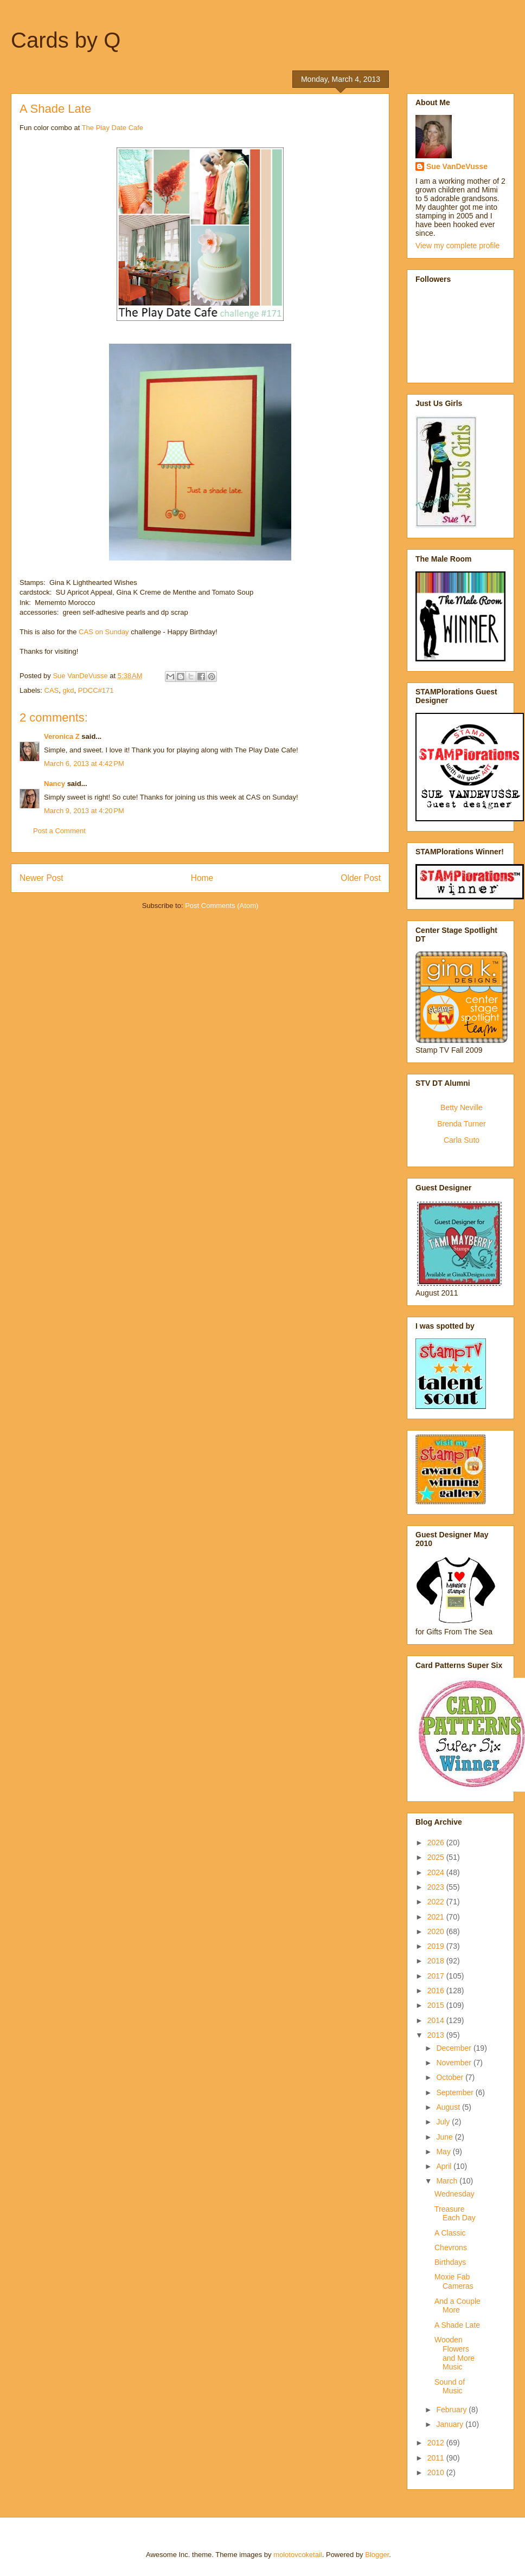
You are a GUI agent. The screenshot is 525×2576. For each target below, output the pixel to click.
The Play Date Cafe (112, 128)
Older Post (361, 878)
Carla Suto (461, 1140)
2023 (436, 1887)
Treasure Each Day (455, 2214)
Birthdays (450, 2262)
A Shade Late (457, 2325)
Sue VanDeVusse (457, 166)
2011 (436, 2457)
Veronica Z (62, 736)
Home (202, 878)
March (447, 2180)
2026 (436, 1842)
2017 (436, 1976)
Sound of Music (449, 2386)
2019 (436, 1946)
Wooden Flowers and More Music (454, 2353)
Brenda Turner (461, 1123)
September (455, 2092)
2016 (436, 1990)
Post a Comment (59, 831)
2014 (436, 2020)
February (452, 2409)
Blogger (377, 2555)
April (444, 2166)
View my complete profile (457, 245)
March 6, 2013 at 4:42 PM (84, 763)
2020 (436, 1931)
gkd (68, 690)
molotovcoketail (297, 2555)
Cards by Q (65, 40)
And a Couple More (457, 2306)
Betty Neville (461, 1107)
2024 (436, 1872)
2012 (436, 2442)
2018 (436, 1960)
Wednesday (454, 2193)
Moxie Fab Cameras (453, 2281)
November (454, 2062)
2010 (436, 2472)
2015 (436, 2005)
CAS (51, 690)
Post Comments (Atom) (221, 905)
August (449, 2107)
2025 (436, 1857)
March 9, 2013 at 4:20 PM (84, 811)
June (445, 2137)
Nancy (54, 784)
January (450, 2424)
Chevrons (450, 2247)
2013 (436, 2035)
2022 (436, 1901)
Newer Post (41, 878)
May (444, 2151)
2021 (436, 1916)
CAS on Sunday (104, 632)
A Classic (450, 2233)
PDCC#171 (96, 690)
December (454, 2048)
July (444, 2121)
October (450, 2077)
